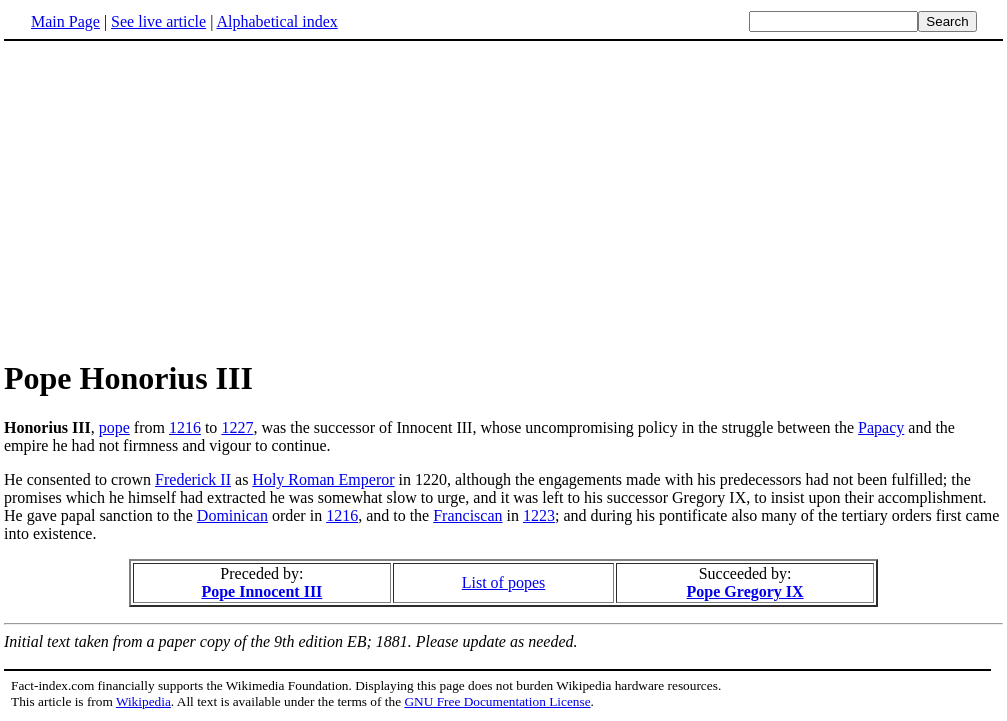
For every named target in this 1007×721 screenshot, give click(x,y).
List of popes (504, 582)
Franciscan (467, 515)
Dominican (232, 515)
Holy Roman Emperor (323, 479)
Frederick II (193, 479)
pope (114, 427)
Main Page (65, 21)
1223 (539, 515)
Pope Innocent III (261, 591)
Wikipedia (143, 701)
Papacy (881, 427)
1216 (185, 427)
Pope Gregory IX (745, 591)
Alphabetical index (276, 21)
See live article (158, 21)
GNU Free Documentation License (497, 701)
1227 (237, 427)
